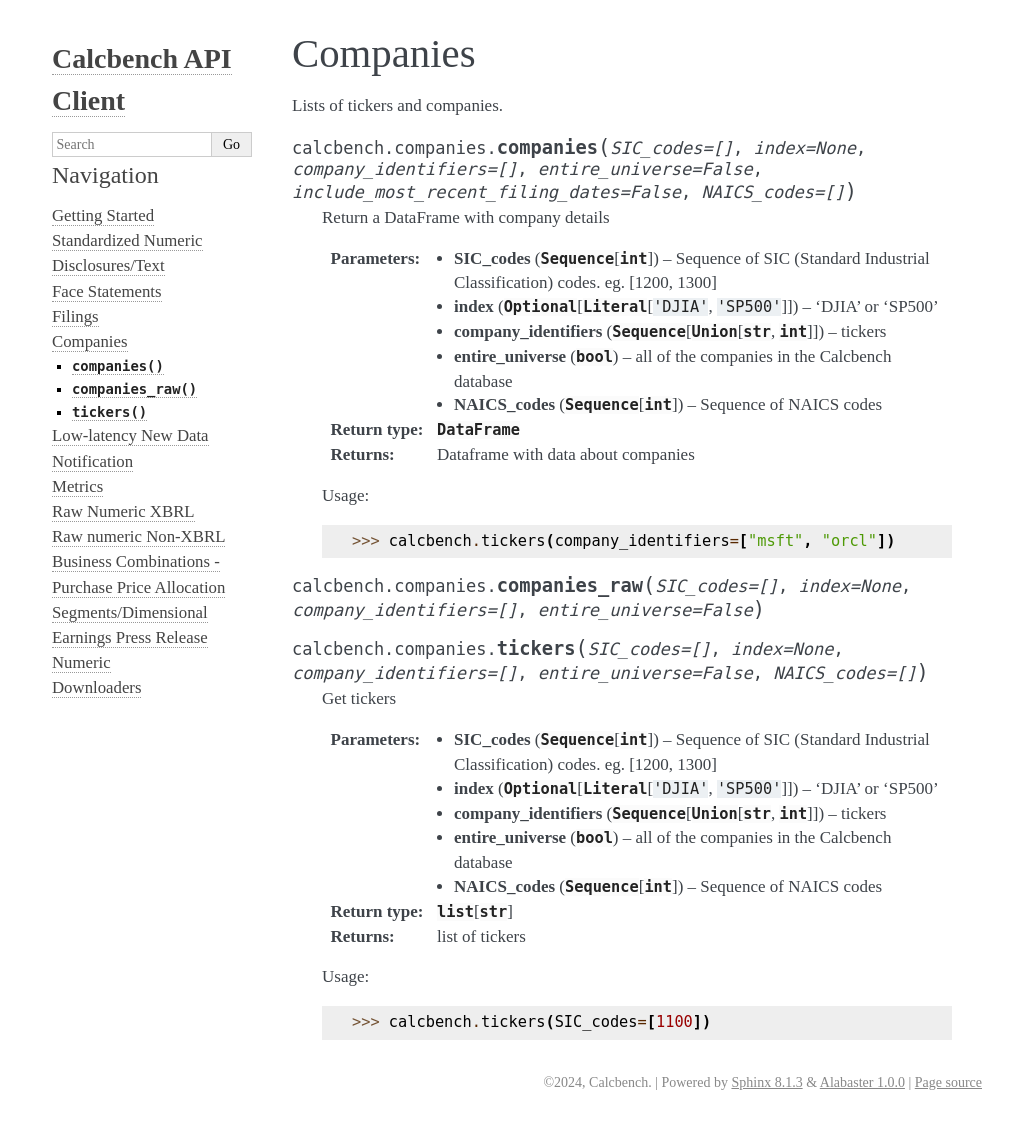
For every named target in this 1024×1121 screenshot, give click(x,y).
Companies (90, 341)
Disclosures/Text (108, 265)
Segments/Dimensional (130, 612)
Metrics (77, 486)
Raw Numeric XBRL (123, 511)
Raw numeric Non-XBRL (138, 536)
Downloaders (96, 687)
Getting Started (103, 215)
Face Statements (107, 291)
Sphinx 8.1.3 (766, 1082)
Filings (75, 316)
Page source (948, 1082)
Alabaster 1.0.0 (862, 1082)
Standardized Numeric (127, 240)
